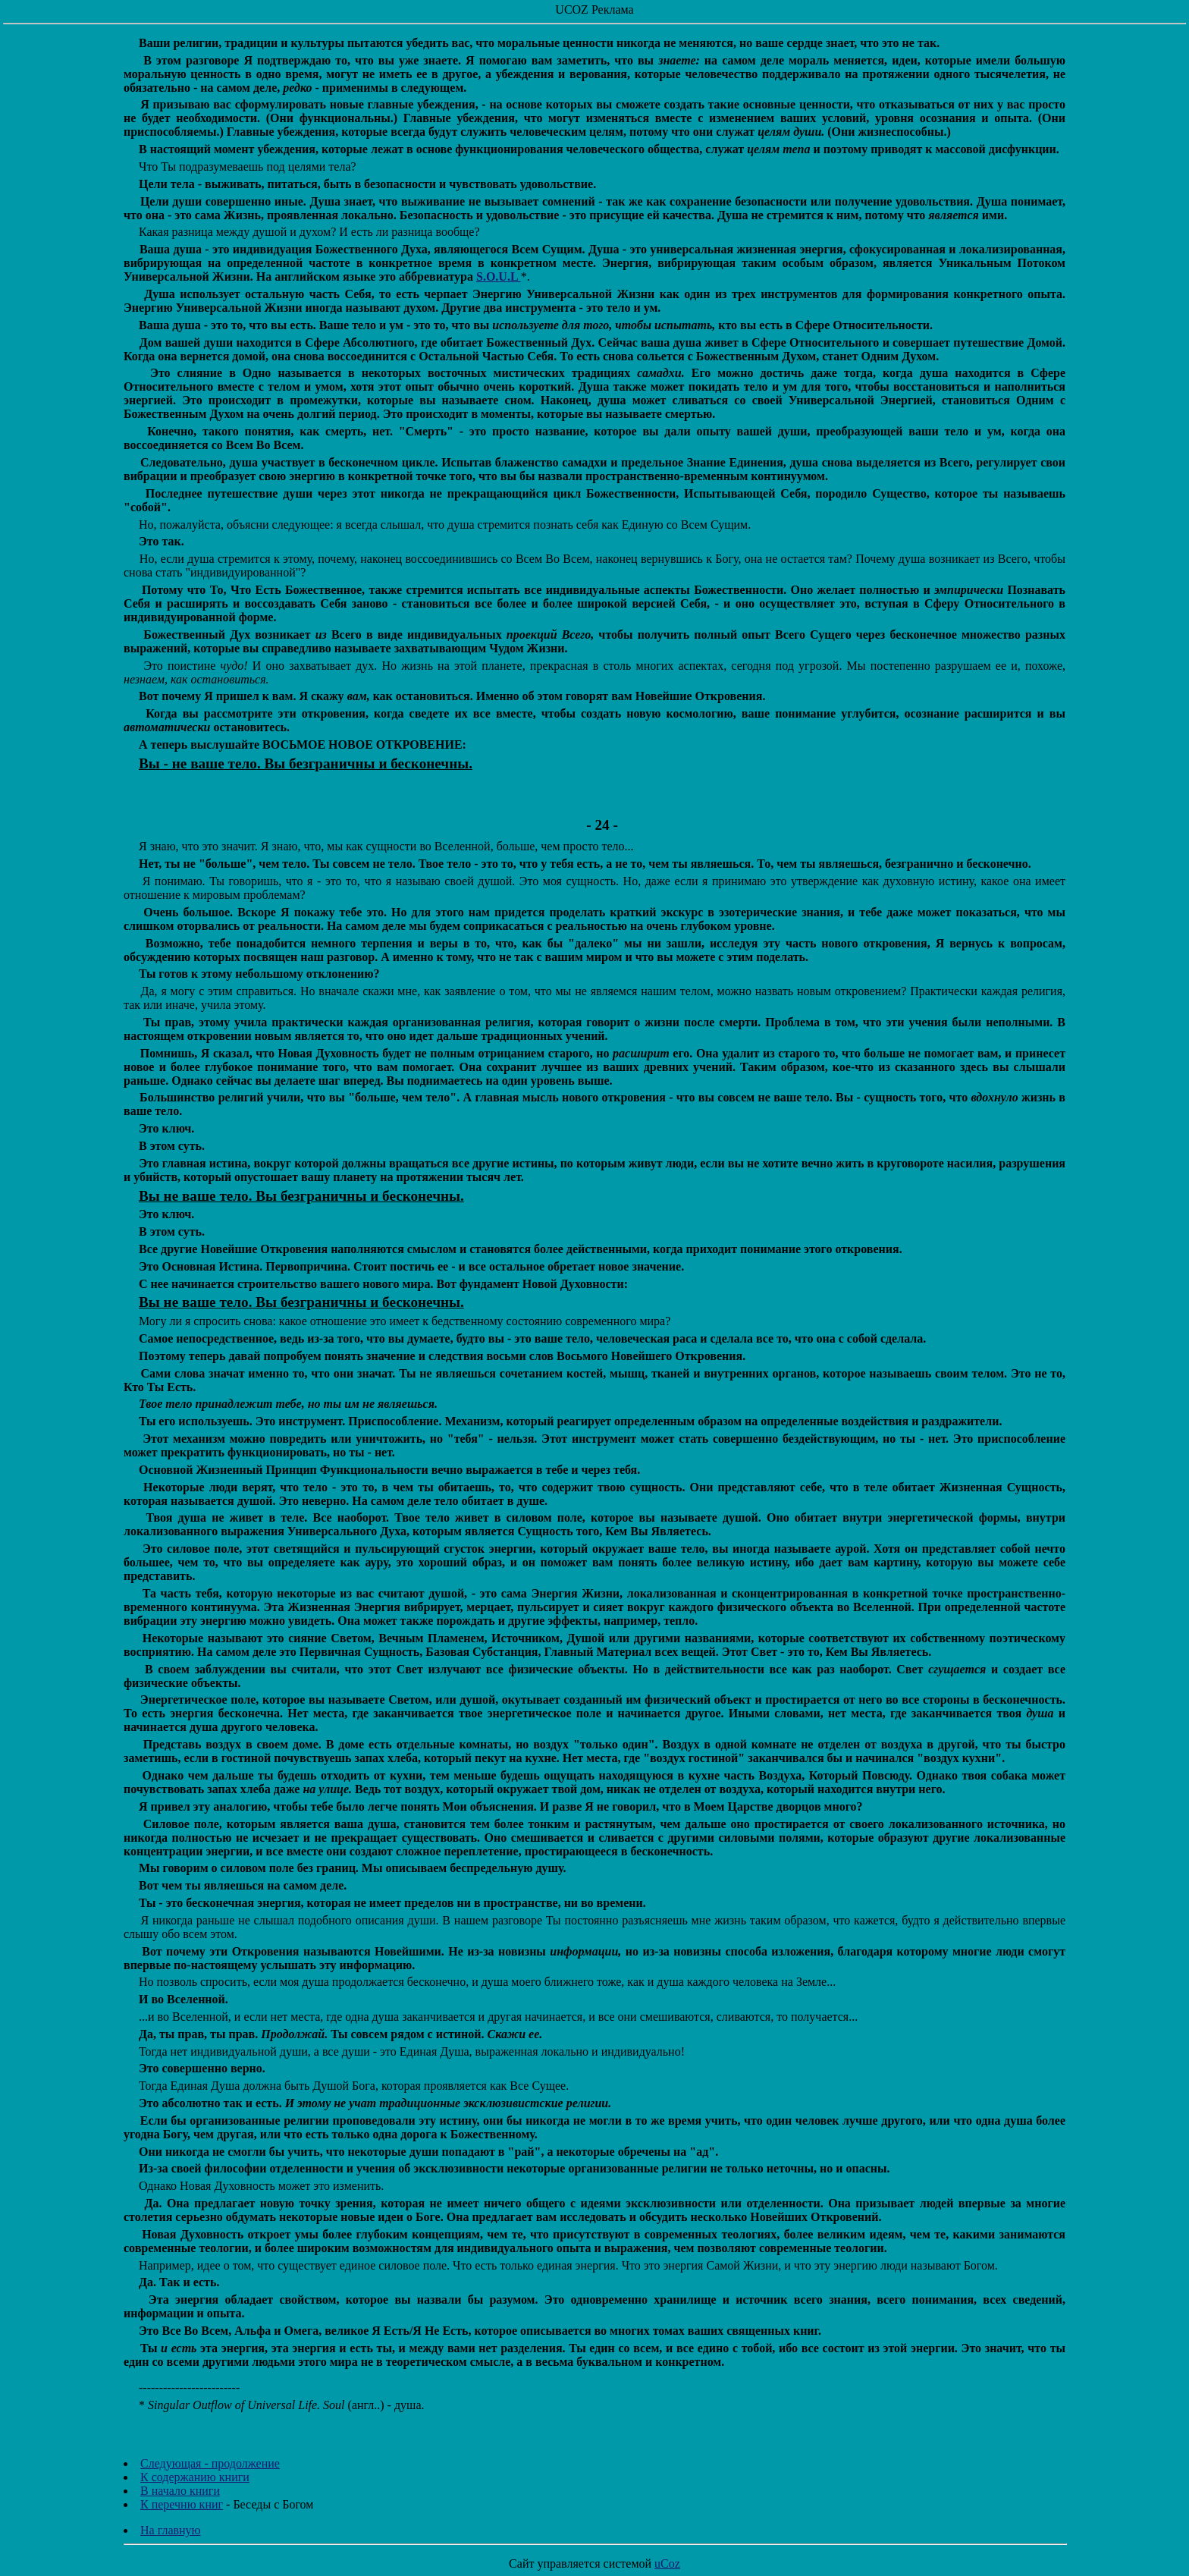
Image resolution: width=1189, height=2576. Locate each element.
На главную (170, 2530)
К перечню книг (181, 2504)
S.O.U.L (498, 276)
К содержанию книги (194, 2477)
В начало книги (180, 2490)
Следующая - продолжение (210, 2463)
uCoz (667, 2563)
